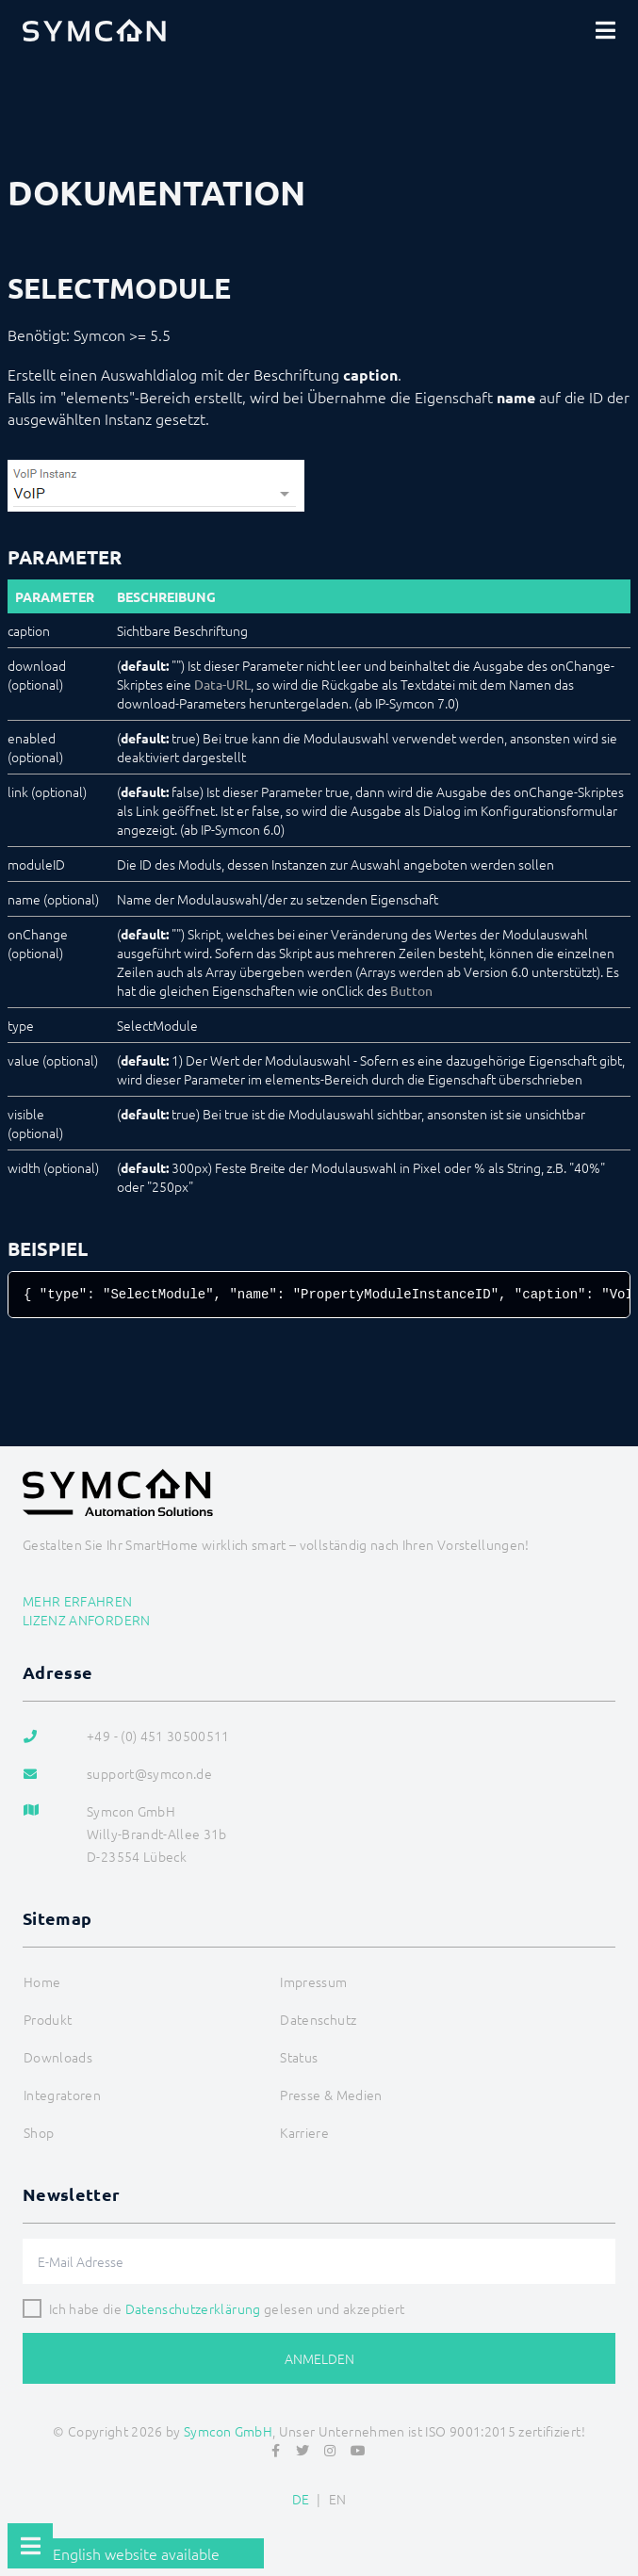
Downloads (58, 2056)
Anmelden (319, 2358)
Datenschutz (318, 2019)
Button (411, 990)
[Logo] (94, 30)
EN (338, 2498)
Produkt (48, 2019)
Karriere (304, 2132)
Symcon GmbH (228, 2430)
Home (42, 1981)
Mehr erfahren (78, 1600)
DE (301, 2498)
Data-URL (222, 684)
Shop (39, 2132)
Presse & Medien (331, 2094)
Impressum (313, 1981)
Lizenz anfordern (87, 1619)
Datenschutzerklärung (193, 2308)
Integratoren (62, 2094)
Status (299, 2056)
